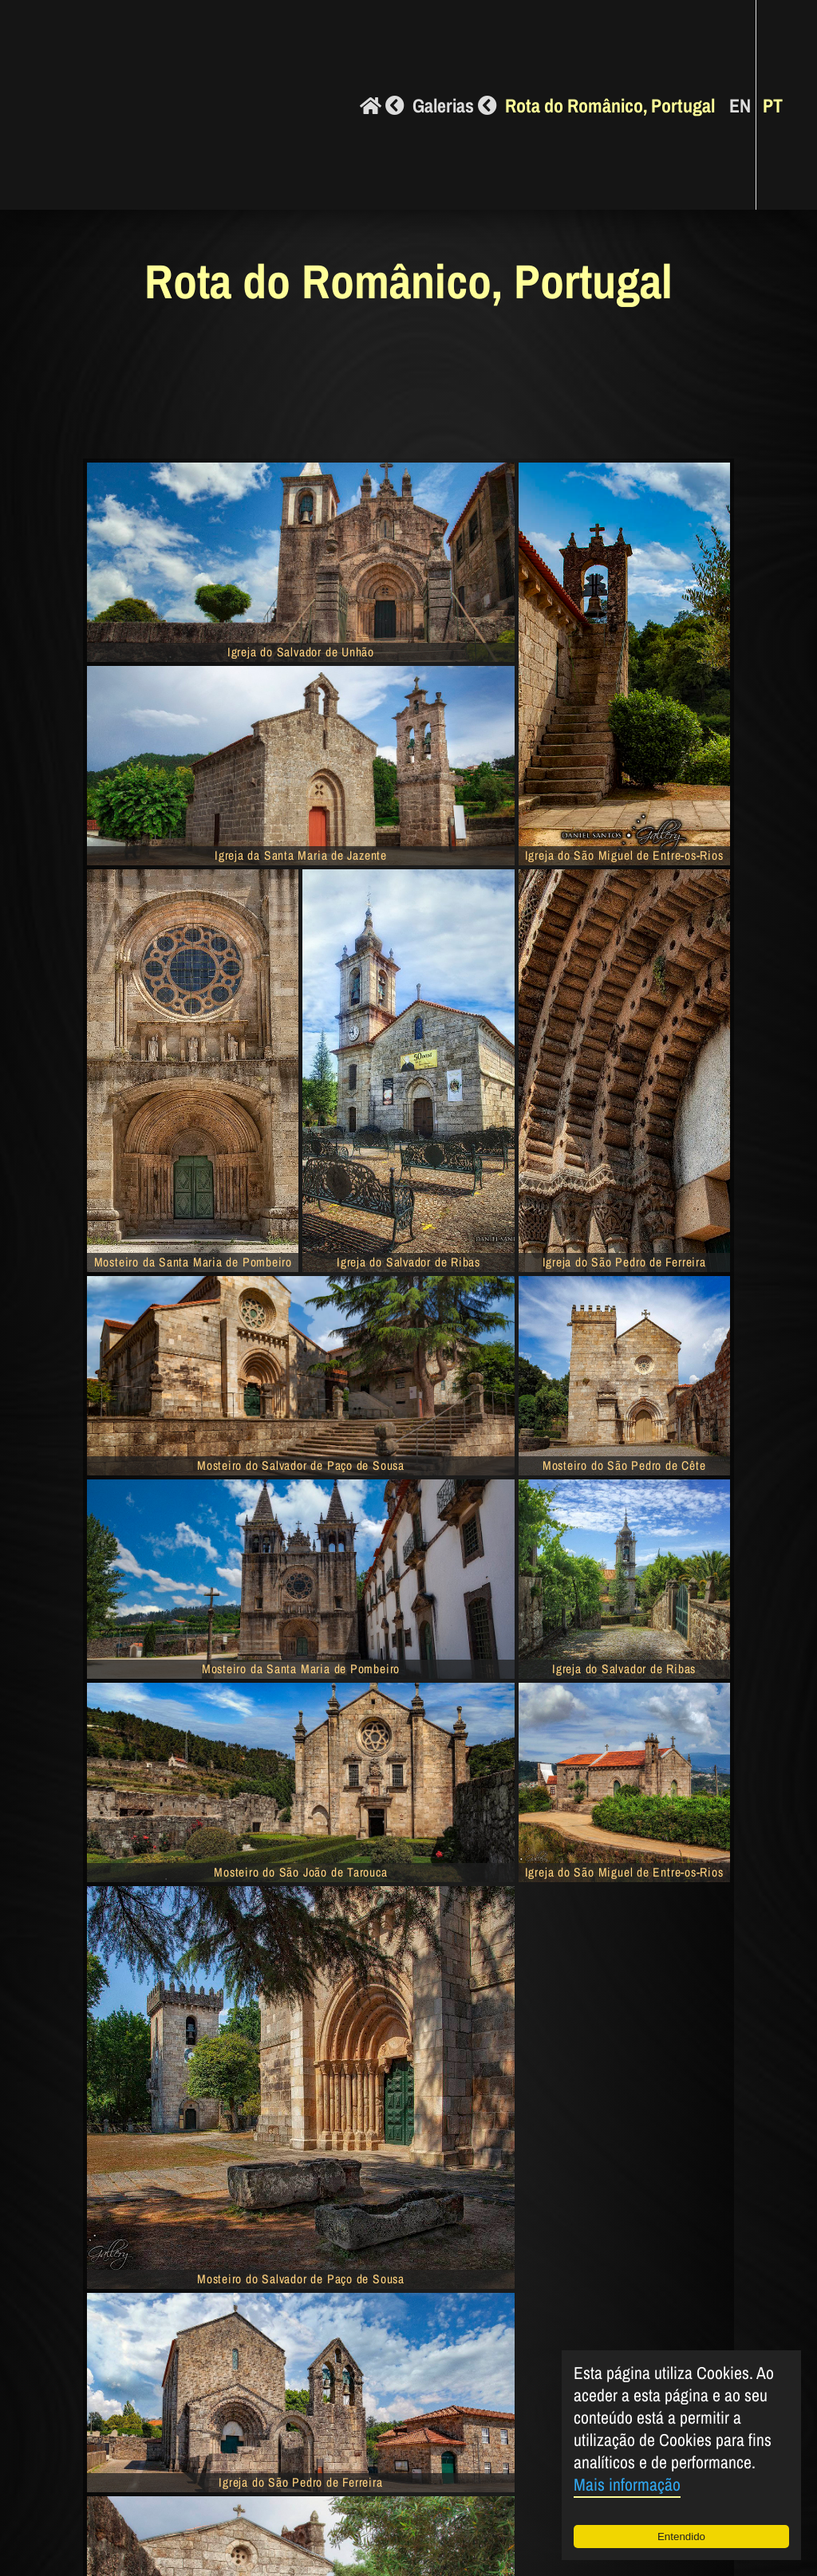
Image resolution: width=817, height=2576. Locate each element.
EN (740, 105)
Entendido (681, 2537)
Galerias (454, 105)
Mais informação (627, 2484)
